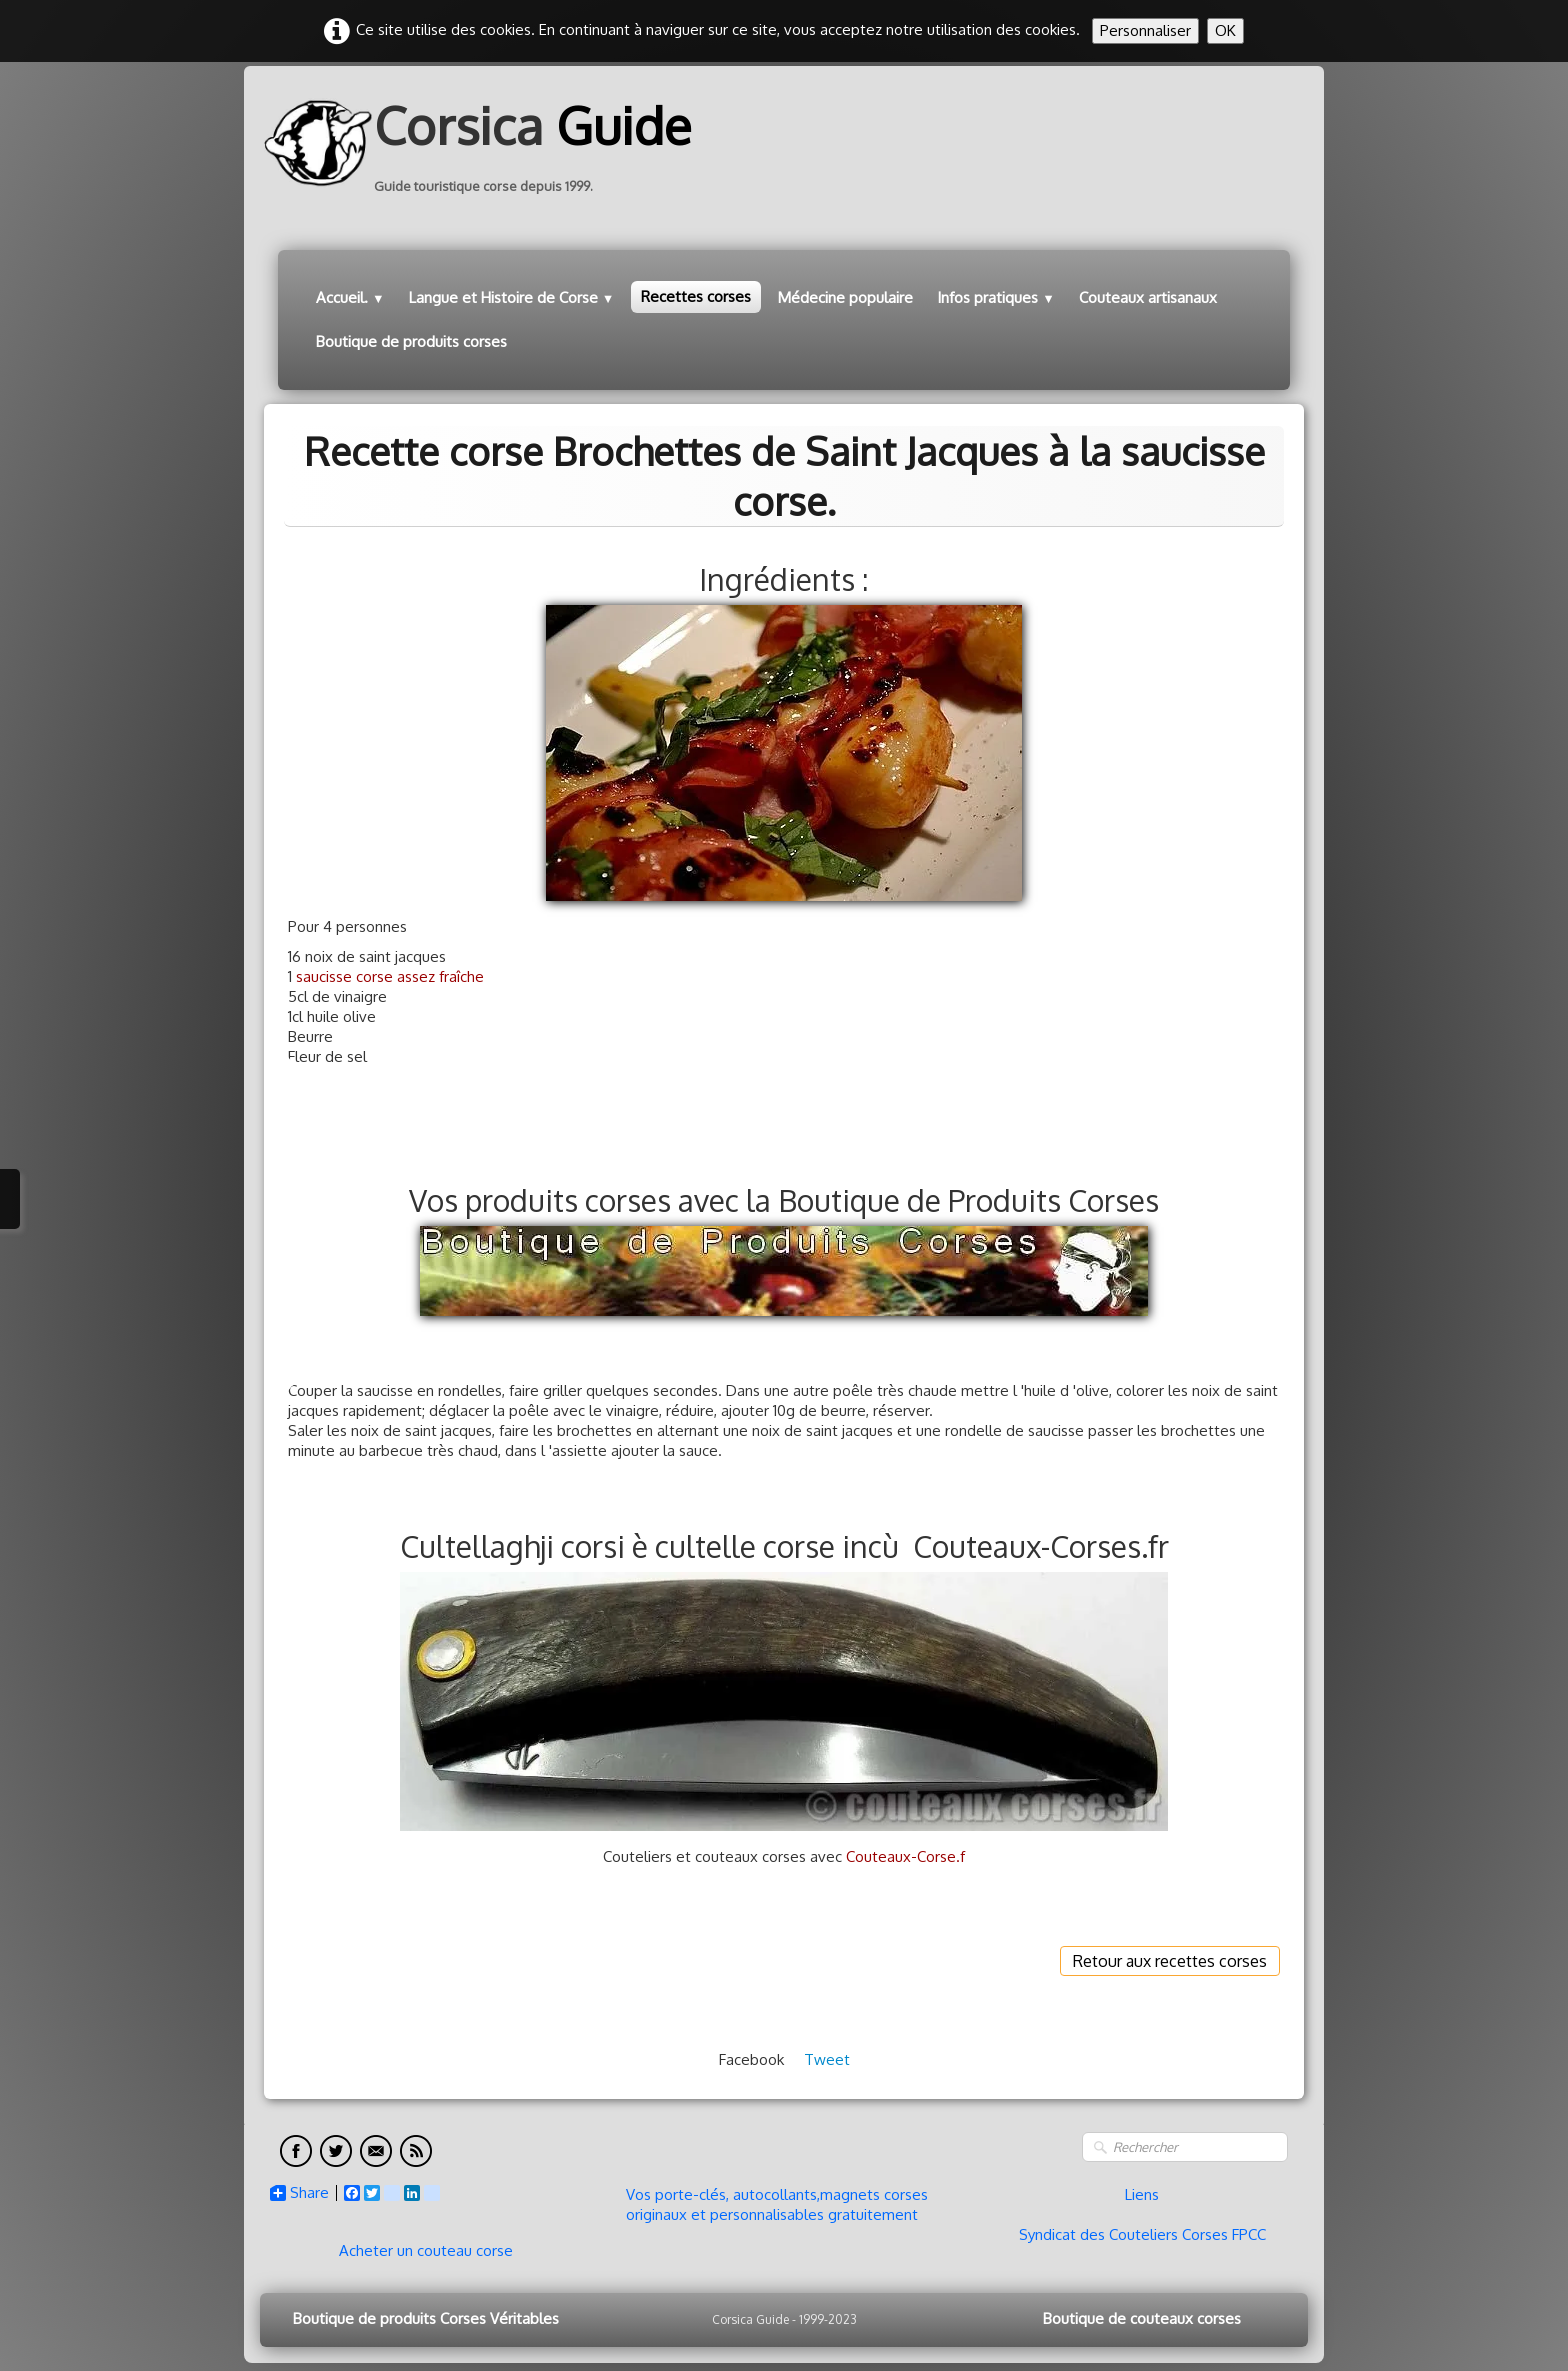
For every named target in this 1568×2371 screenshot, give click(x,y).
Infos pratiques (996, 297)
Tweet (827, 2059)
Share (299, 2193)
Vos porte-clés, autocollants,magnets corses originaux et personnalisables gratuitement (777, 2204)
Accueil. (350, 297)
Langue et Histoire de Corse (512, 297)
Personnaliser (1145, 30)
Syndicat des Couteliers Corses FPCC (1142, 2234)
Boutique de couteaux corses (1142, 2318)
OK (1225, 30)
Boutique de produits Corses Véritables (426, 2318)
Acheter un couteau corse (426, 2250)
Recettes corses (696, 296)
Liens (1142, 2194)
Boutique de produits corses (411, 341)
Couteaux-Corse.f (905, 1856)
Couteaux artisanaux (1148, 297)
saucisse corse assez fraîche (390, 976)
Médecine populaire (845, 297)
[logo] (485, 143)
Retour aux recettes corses (1170, 1961)
